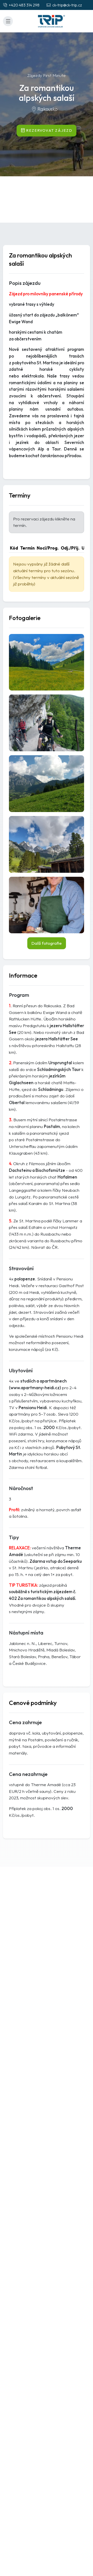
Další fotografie (46, 943)
